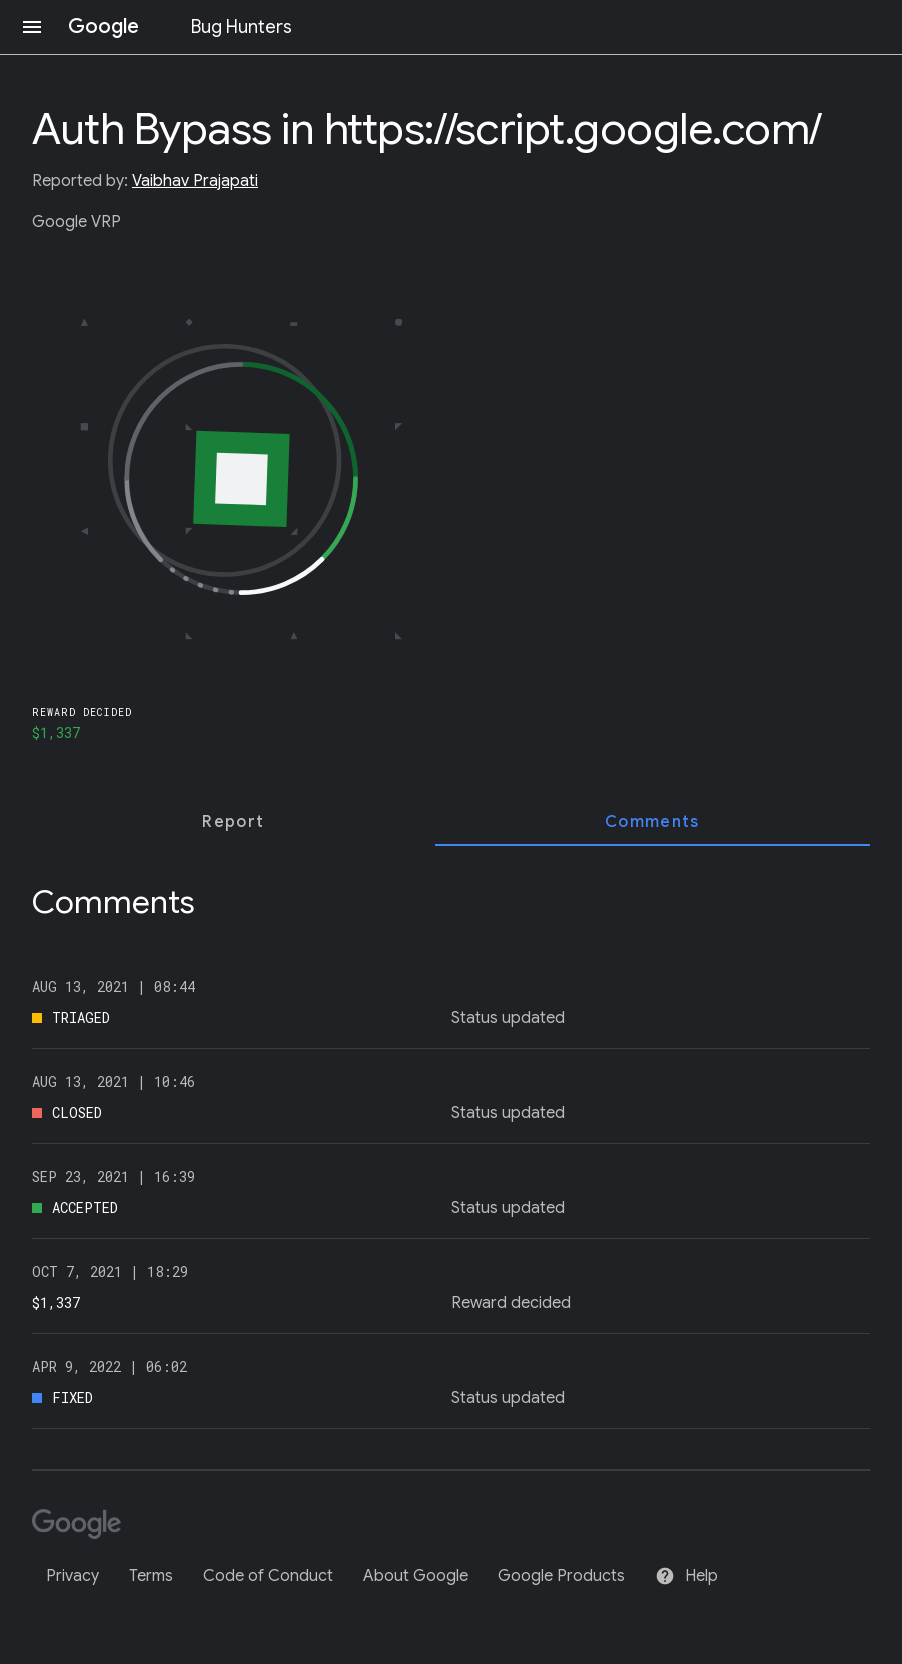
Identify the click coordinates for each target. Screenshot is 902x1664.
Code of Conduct (268, 1576)
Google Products (561, 1576)
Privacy (72, 1576)
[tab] (233, 822)
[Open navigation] (32, 27)
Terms (151, 1576)
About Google (415, 1576)
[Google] (83, 1526)
